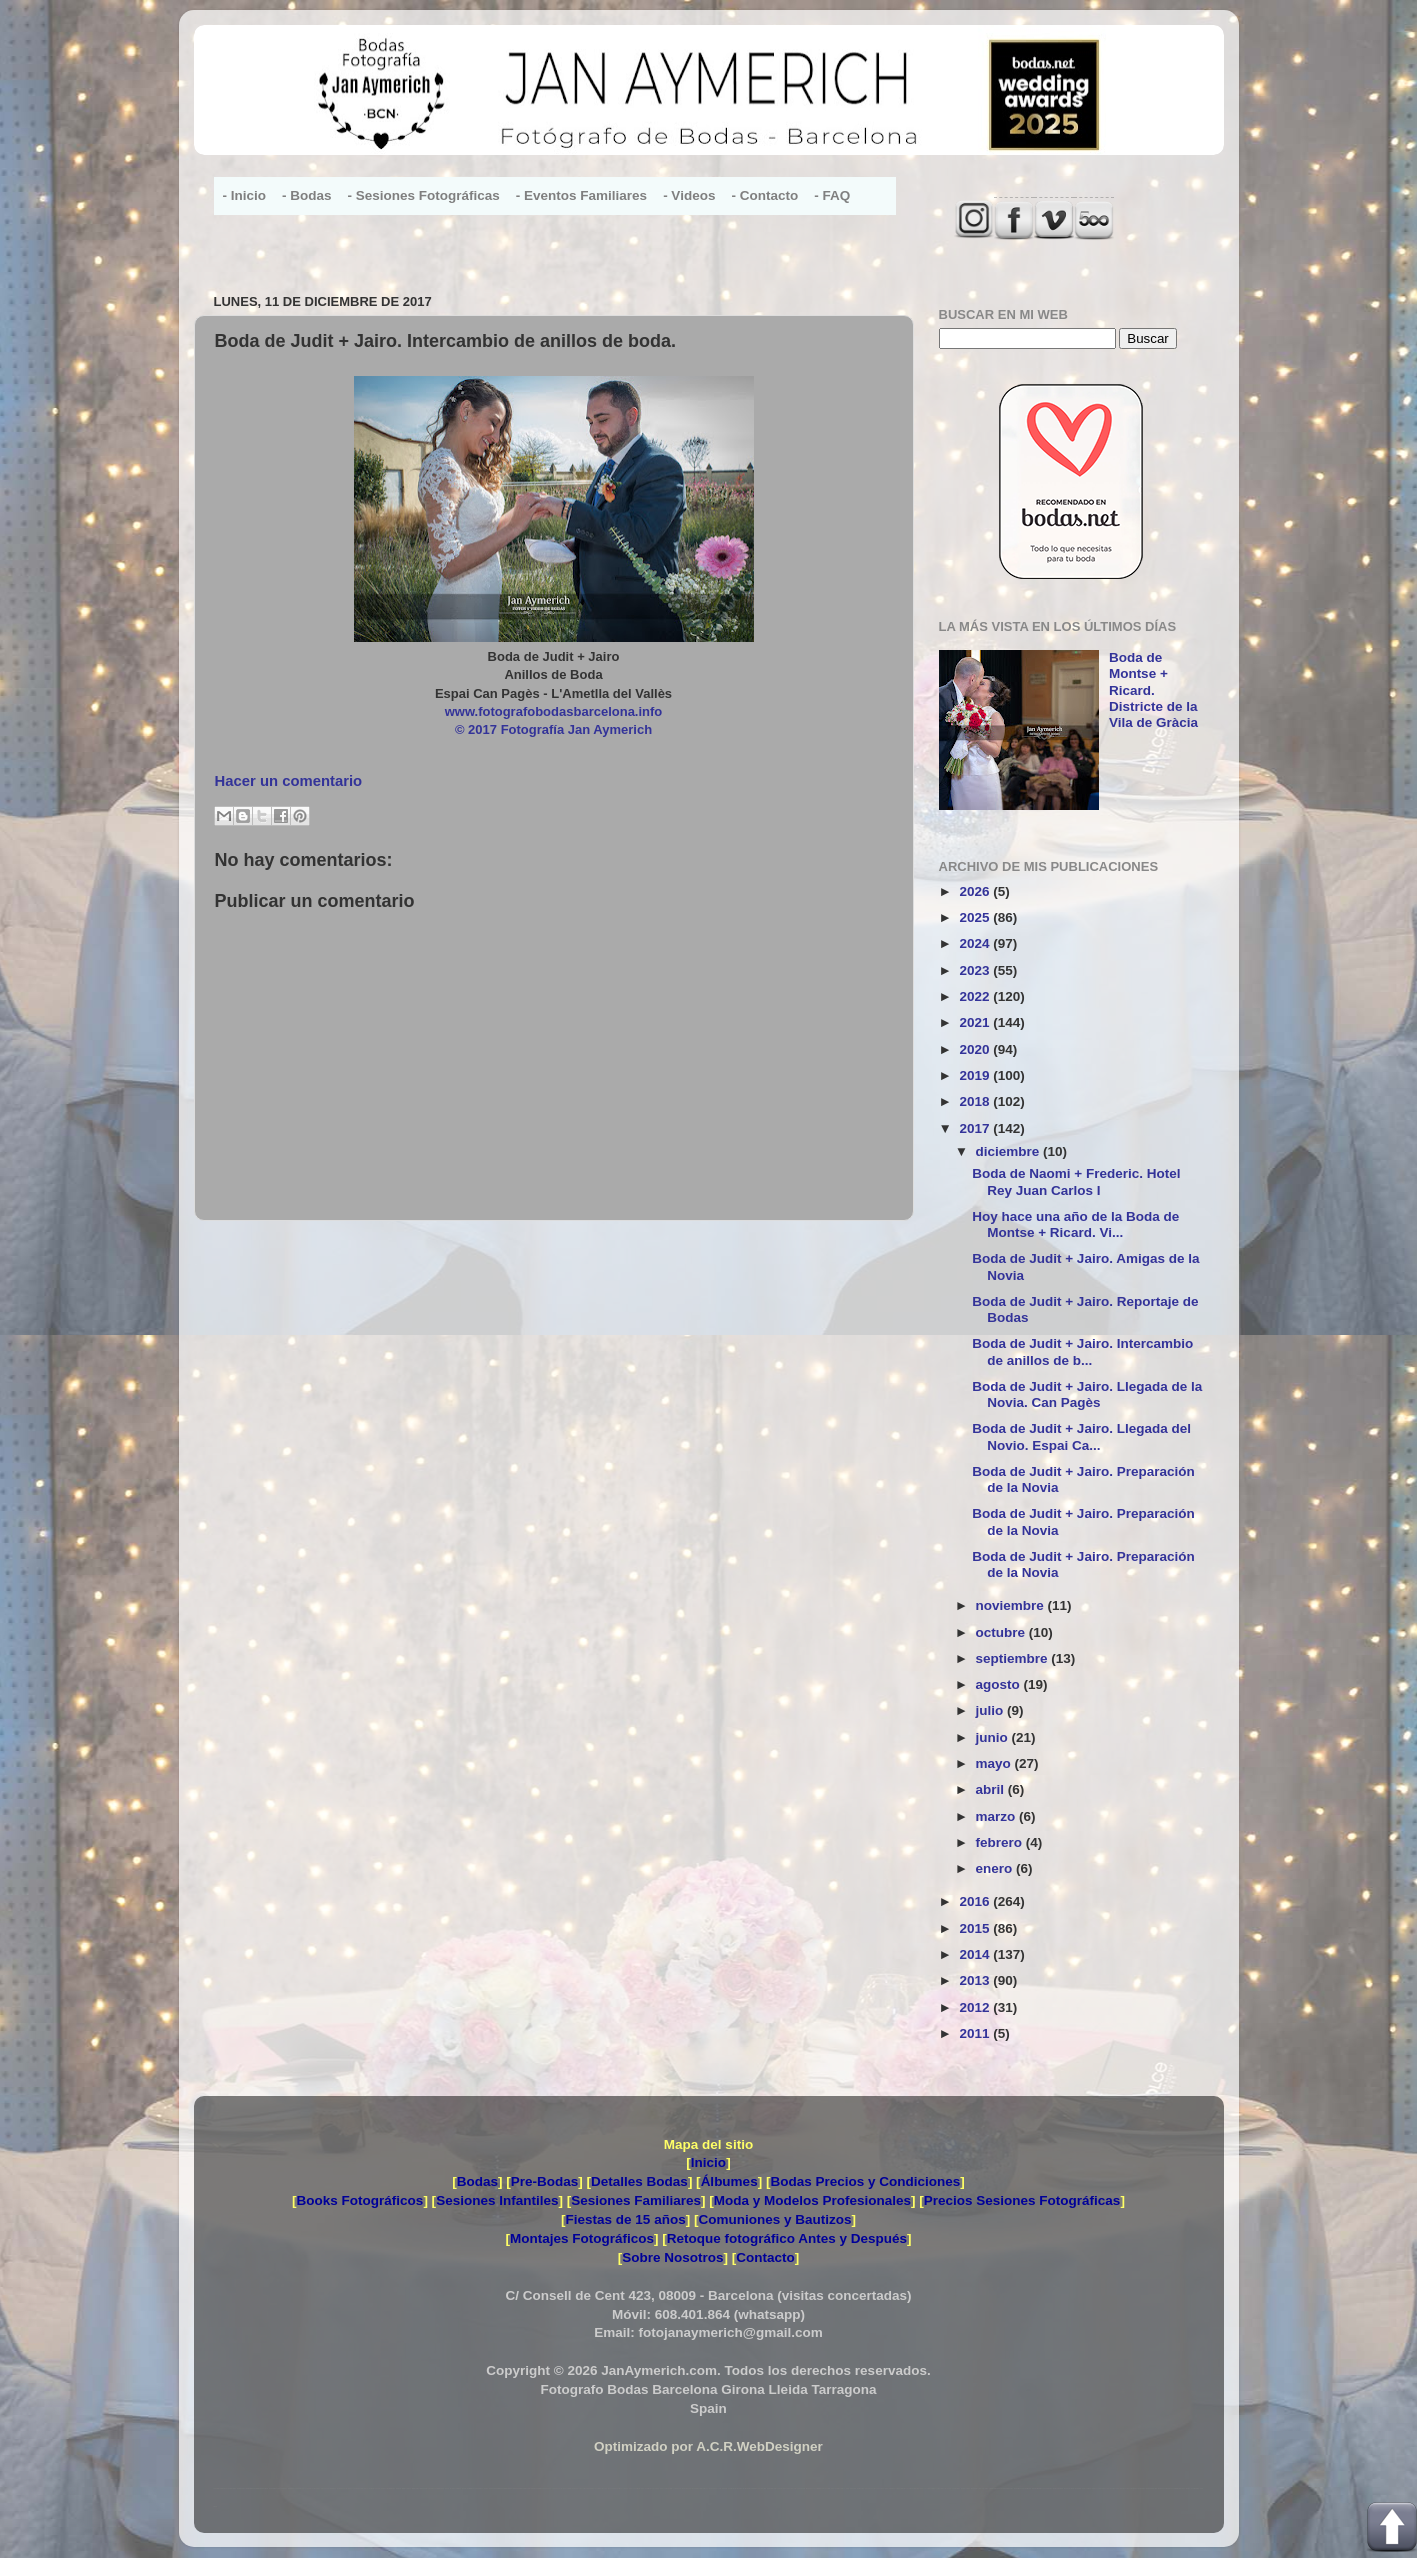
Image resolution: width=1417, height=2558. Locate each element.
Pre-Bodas (545, 2181)
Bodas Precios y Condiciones (865, 2181)
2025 (976, 917)
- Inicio (245, 195)
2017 (976, 1128)
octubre (1002, 1632)
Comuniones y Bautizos (774, 2219)
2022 (976, 996)
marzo (998, 1816)
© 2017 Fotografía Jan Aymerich (553, 729)
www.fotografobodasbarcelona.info (554, 711)
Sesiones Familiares (636, 2200)
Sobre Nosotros (672, 2257)
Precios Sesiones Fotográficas (1022, 2200)
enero (996, 1868)
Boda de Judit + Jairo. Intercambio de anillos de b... (1082, 1351)
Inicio (708, 2162)
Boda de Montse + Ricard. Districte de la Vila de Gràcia (1153, 690)
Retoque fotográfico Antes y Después (787, 2238)
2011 (976, 2033)
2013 (976, 1980)
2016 (976, 1901)
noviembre (1012, 1605)
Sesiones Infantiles (497, 2200)
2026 (976, 891)
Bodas (477, 2181)
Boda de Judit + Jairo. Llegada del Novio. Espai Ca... (1081, 1436)
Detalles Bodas (639, 2181)
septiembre (1014, 1658)
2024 (976, 943)
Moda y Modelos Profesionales (812, 2200)
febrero (1001, 1842)
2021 (976, 1022)
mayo (995, 1763)
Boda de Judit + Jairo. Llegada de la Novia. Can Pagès (1087, 1394)
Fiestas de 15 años (626, 2219)
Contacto (765, 2257)
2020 (976, 1049)
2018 (976, 1101)
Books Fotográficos (360, 2200)
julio (992, 1710)
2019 (976, 1075)
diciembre (1010, 1151)
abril (992, 1789)
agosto (1000, 1684)
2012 (976, 2007)
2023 (976, 970)
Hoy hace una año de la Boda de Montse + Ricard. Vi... (1075, 1224)
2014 (976, 1954)
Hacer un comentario (289, 781)
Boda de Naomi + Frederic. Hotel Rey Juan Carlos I (1076, 1181)
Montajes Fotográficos (582, 2238)
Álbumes (729, 2181)
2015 (976, 1928)
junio (994, 1737)
